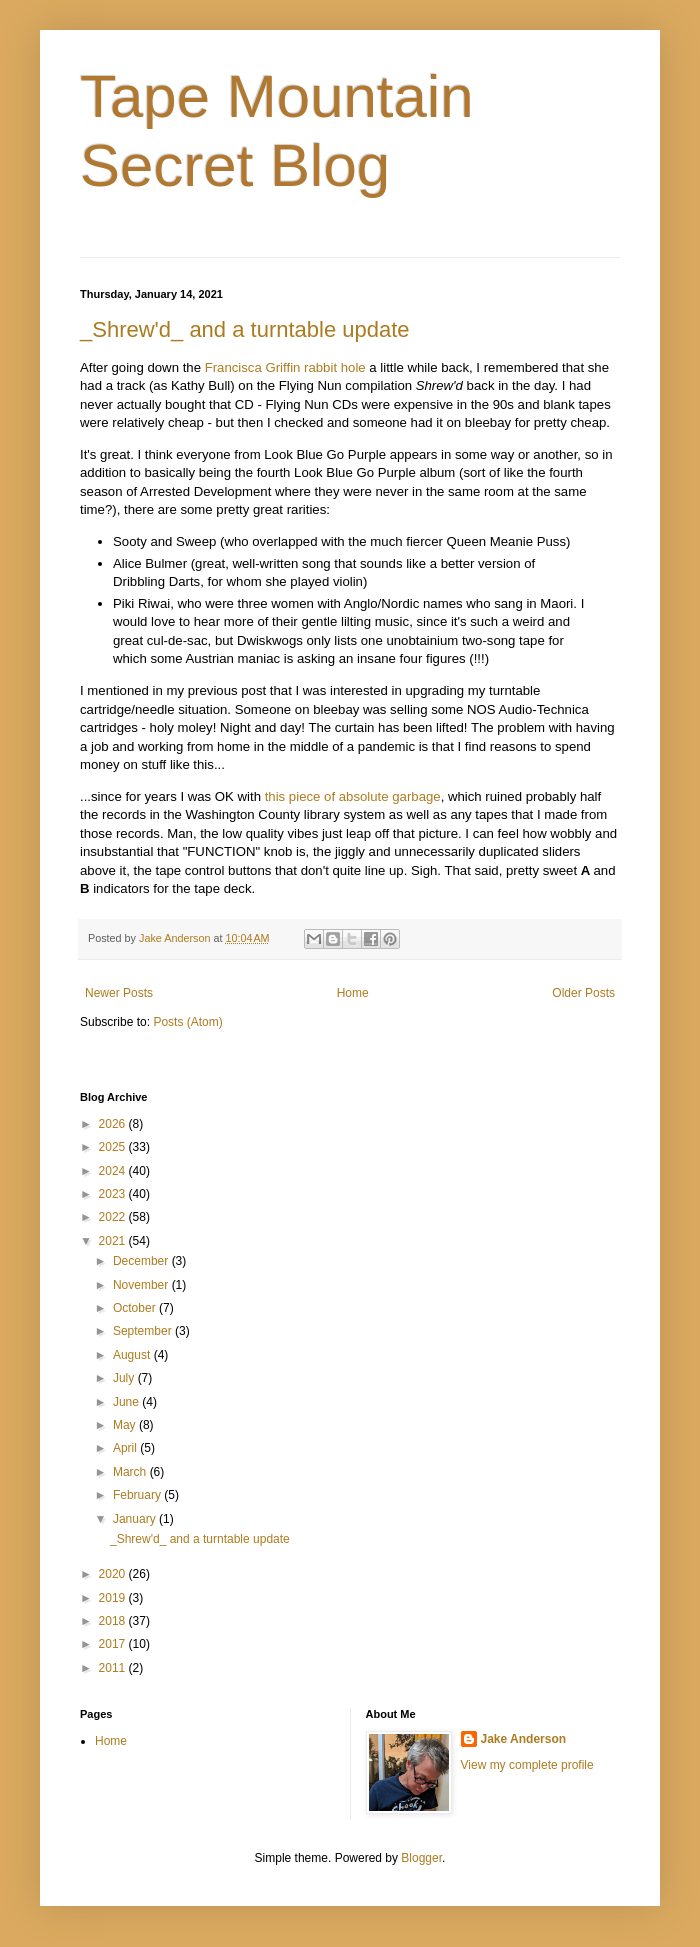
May (126, 1425)
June (127, 1402)
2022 (114, 1217)
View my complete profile (527, 1765)
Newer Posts (119, 993)
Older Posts (583, 993)
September (144, 1331)
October (136, 1308)
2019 (114, 1598)
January (136, 1519)
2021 (114, 1241)
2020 (114, 1574)
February (138, 1495)
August (133, 1355)
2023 (114, 1194)
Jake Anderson (524, 1739)
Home (353, 993)
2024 (114, 1171)
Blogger (421, 1858)
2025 (114, 1147)
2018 (114, 1621)
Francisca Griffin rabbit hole (285, 367)
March (131, 1472)
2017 (114, 1644)
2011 (114, 1668)
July (125, 1378)
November (142, 1285)
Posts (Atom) (187, 1022)
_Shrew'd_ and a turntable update (245, 329)
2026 (114, 1124)
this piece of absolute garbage (353, 796)
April (126, 1448)
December (142, 1261)
